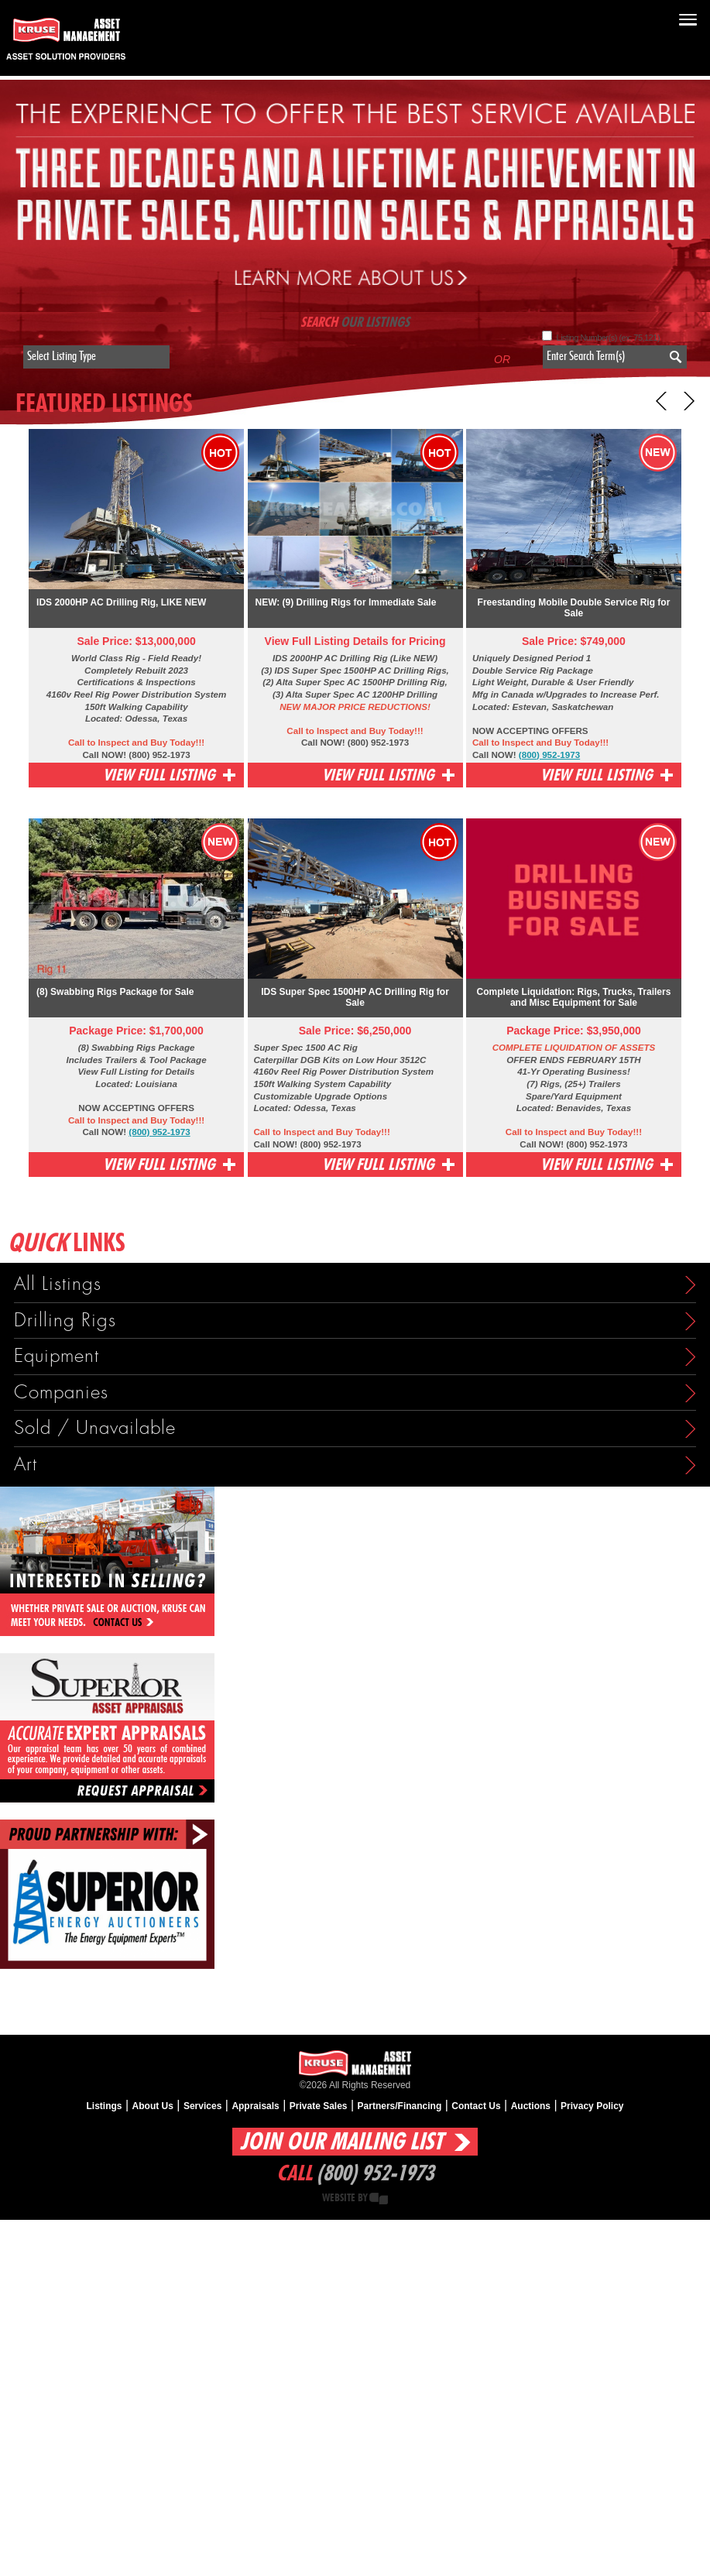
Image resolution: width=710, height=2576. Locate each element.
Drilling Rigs (65, 1321)
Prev (665, 401)
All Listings (57, 1284)
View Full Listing (159, 775)
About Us (152, 2106)
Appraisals (255, 2106)
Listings (104, 2106)
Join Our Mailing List (341, 2142)
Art (25, 1465)
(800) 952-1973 (549, 754)
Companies (61, 1393)
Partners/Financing (400, 2106)
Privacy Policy (592, 2106)
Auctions (531, 2106)
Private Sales (319, 2106)
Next (685, 401)
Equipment (56, 1356)
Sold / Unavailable (95, 1428)
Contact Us (475, 2106)
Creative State (378, 2198)
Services (202, 2106)
